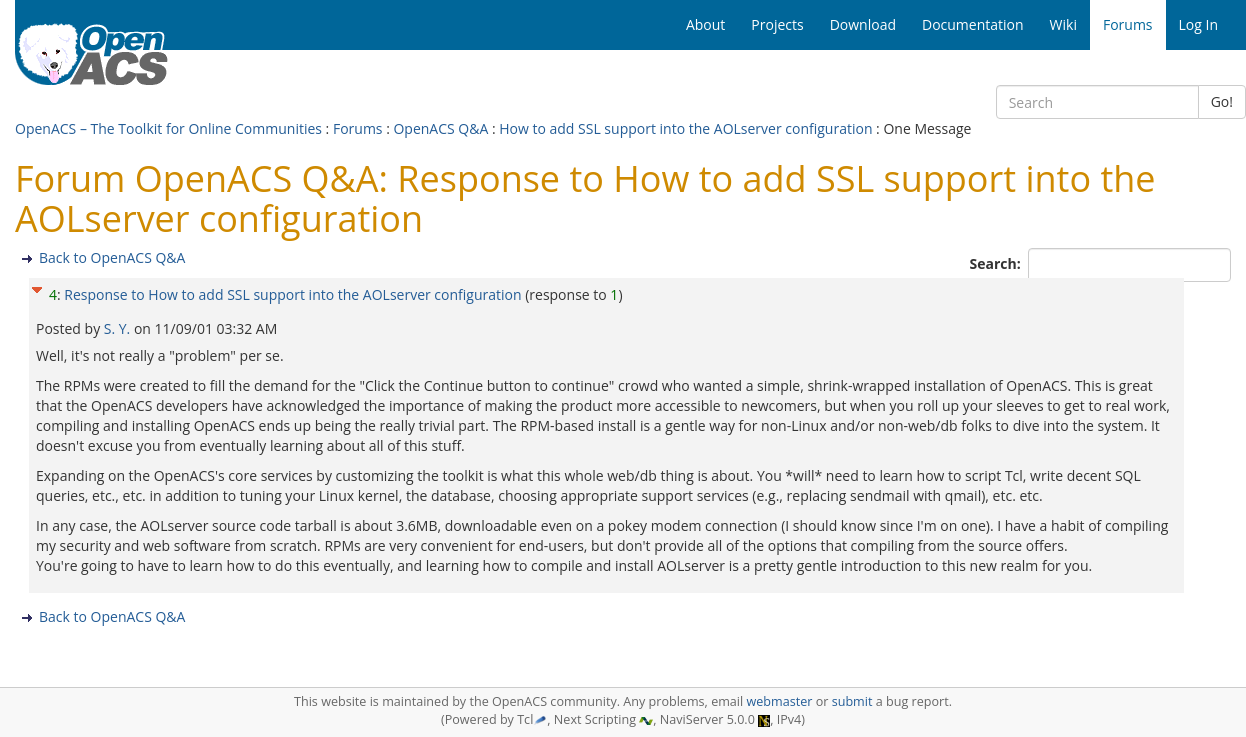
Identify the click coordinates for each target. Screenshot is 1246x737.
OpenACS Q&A (440, 128)
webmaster (779, 701)
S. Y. (119, 328)
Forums (358, 128)
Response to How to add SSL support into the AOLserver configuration (292, 294)
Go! (1222, 101)
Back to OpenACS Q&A (112, 257)
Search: (997, 263)
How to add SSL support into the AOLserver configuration (685, 128)
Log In (1198, 24)
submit (852, 701)
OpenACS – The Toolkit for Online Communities (168, 128)
